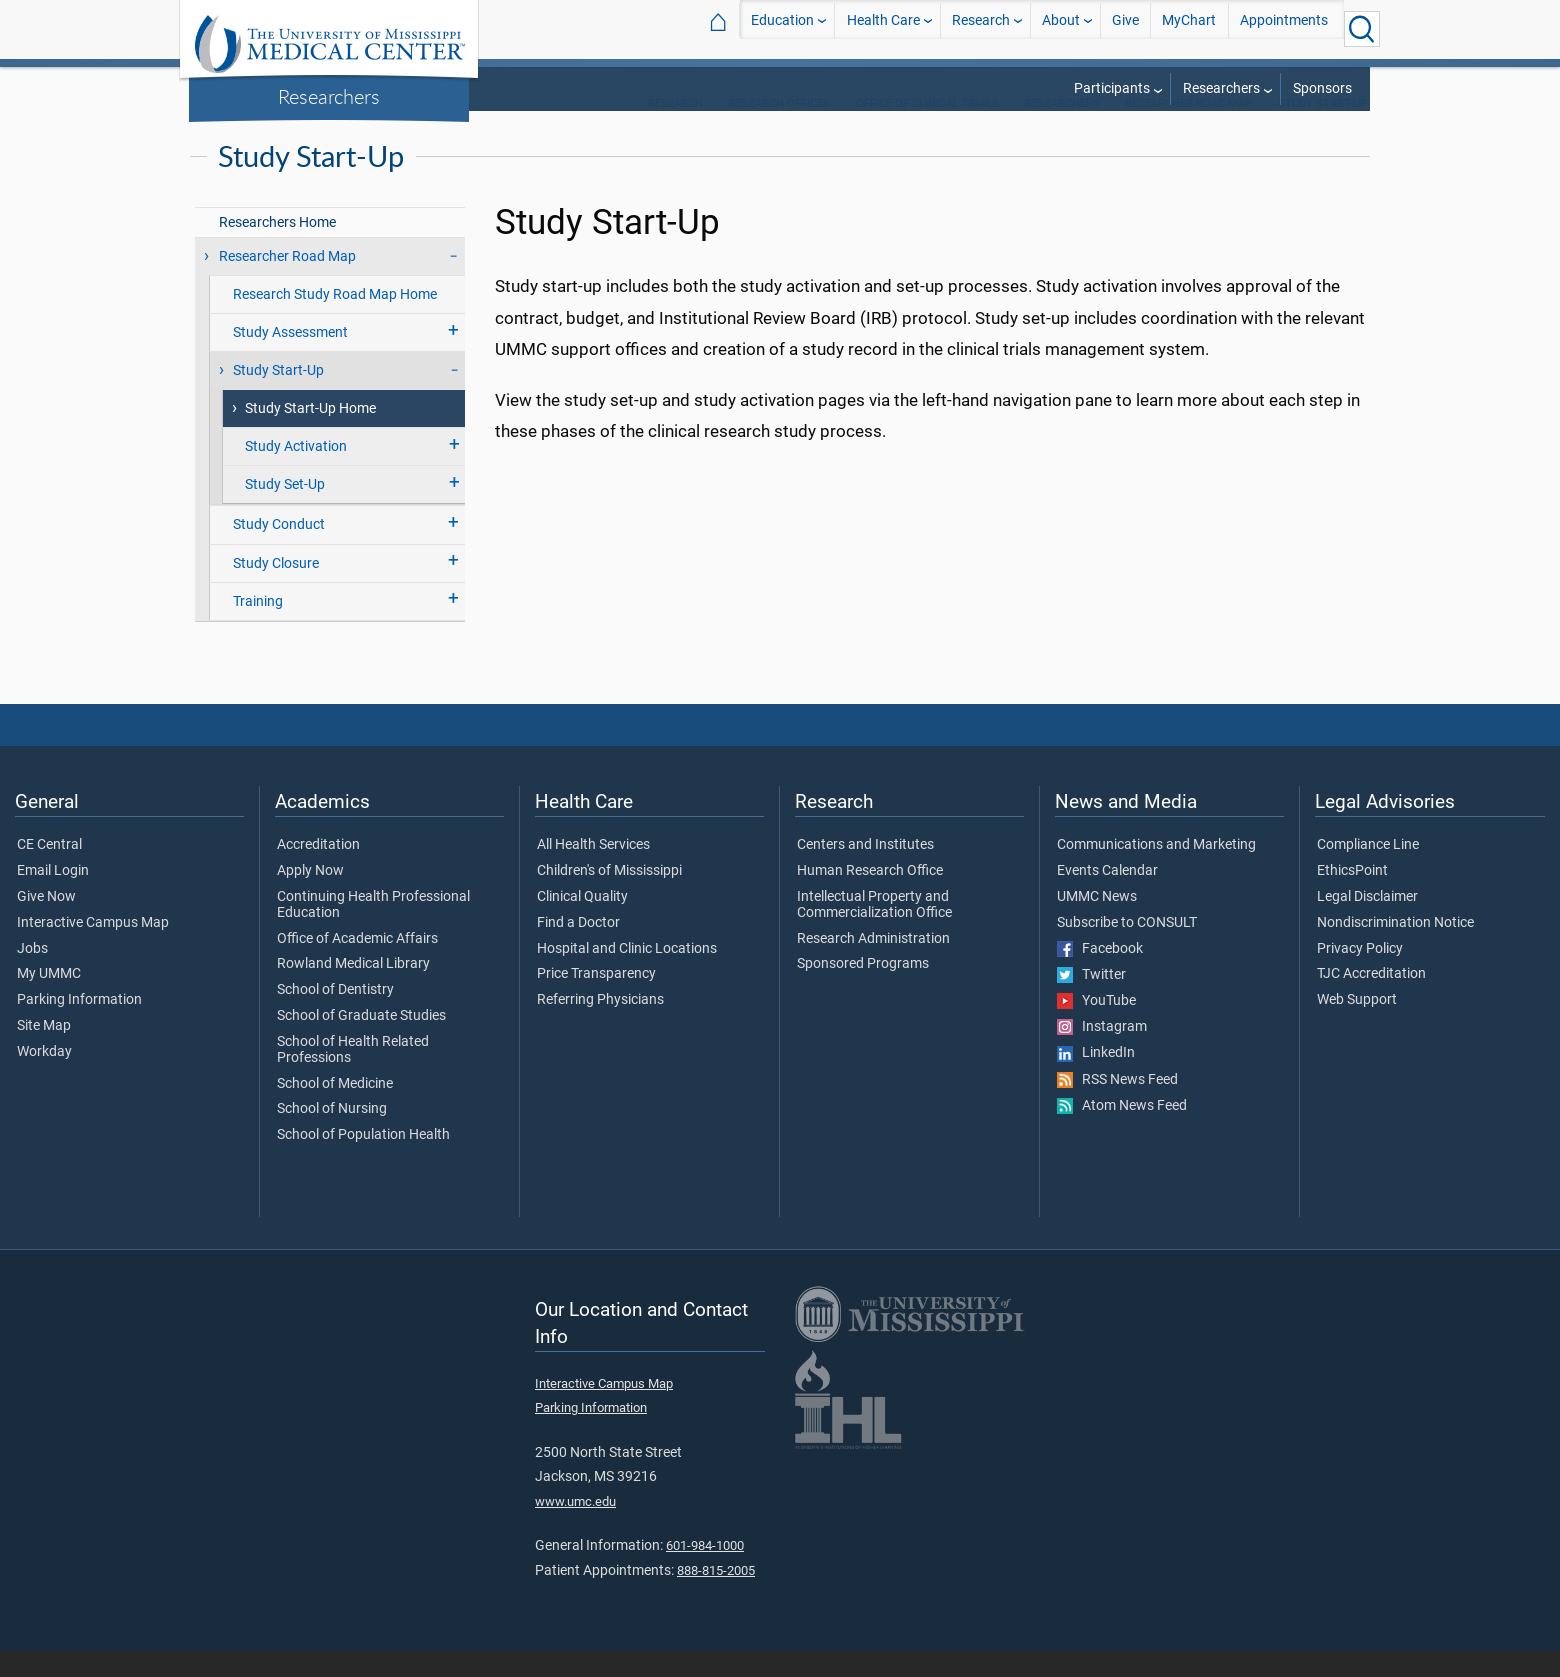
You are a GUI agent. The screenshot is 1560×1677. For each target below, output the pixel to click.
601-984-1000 (705, 1571)
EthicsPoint (1352, 897)
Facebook (1100, 975)
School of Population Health (363, 1161)
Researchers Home (277, 248)
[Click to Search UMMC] (1362, 29)
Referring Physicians (600, 1026)
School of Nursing (332, 1135)
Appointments (1284, 28)
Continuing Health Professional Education (373, 931)
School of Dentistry (335, 1016)
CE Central (49, 871)
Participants (1112, 88)
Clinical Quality (582, 923)
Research (981, 28)
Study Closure (276, 589)
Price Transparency (596, 1000)
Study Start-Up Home (310, 434)
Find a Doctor (578, 949)
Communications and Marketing (1156, 871)
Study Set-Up (285, 510)
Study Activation (296, 472)
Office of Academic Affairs (357, 965)
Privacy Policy (1360, 975)
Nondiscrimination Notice (1395, 949)
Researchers (329, 96)
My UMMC (49, 1000)
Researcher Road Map (1188, 129)
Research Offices (779, 129)
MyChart (1189, 28)
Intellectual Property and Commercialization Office (874, 931)
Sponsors (1322, 88)
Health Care (883, 28)
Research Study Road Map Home (335, 320)
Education (782, 28)
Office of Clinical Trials (927, 129)
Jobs (32, 975)
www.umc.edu (575, 1527)
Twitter (1091, 1001)
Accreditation (318, 871)
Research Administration (873, 965)
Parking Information (79, 1026)
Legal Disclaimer (1367, 923)
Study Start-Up (1322, 129)
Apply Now (310, 897)
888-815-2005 (716, 1596)
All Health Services (593, 871)
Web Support (1357, 1026)
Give (1125, 28)
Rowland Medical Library (353, 990)
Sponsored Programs (863, 990)
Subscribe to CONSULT (1127, 949)
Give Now (46, 923)
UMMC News (1097, 923)
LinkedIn (1096, 1079)
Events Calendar (1107, 897)
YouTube (1096, 1027)
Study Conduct (279, 550)
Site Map (44, 1052)
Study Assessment (290, 358)
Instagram (1102, 1053)
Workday (44, 1078)
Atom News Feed (1122, 1132)
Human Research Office (870, 897)
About (1061, 28)
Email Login (53, 897)
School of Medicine (335, 1110)
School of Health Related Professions (353, 1076)
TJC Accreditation (1371, 1000)
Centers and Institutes (865, 871)
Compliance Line (1368, 871)
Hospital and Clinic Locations (627, 975)
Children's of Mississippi (609, 897)
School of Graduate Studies (361, 1042)
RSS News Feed (1117, 1106)
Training (258, 627)
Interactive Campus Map (93, 949)
